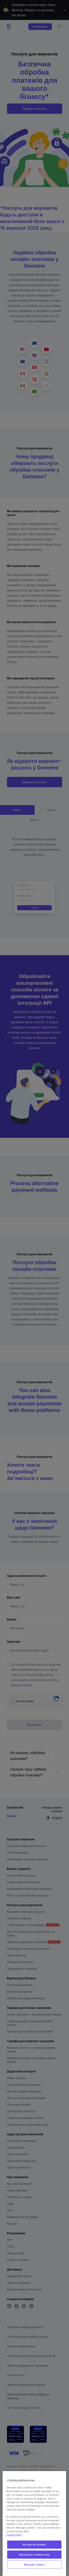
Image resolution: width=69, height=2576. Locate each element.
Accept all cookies (34, 2544)
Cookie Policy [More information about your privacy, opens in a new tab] (14, 2534)
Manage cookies (34, 2564)
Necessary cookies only (34, 2554)
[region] (34, 2523)
